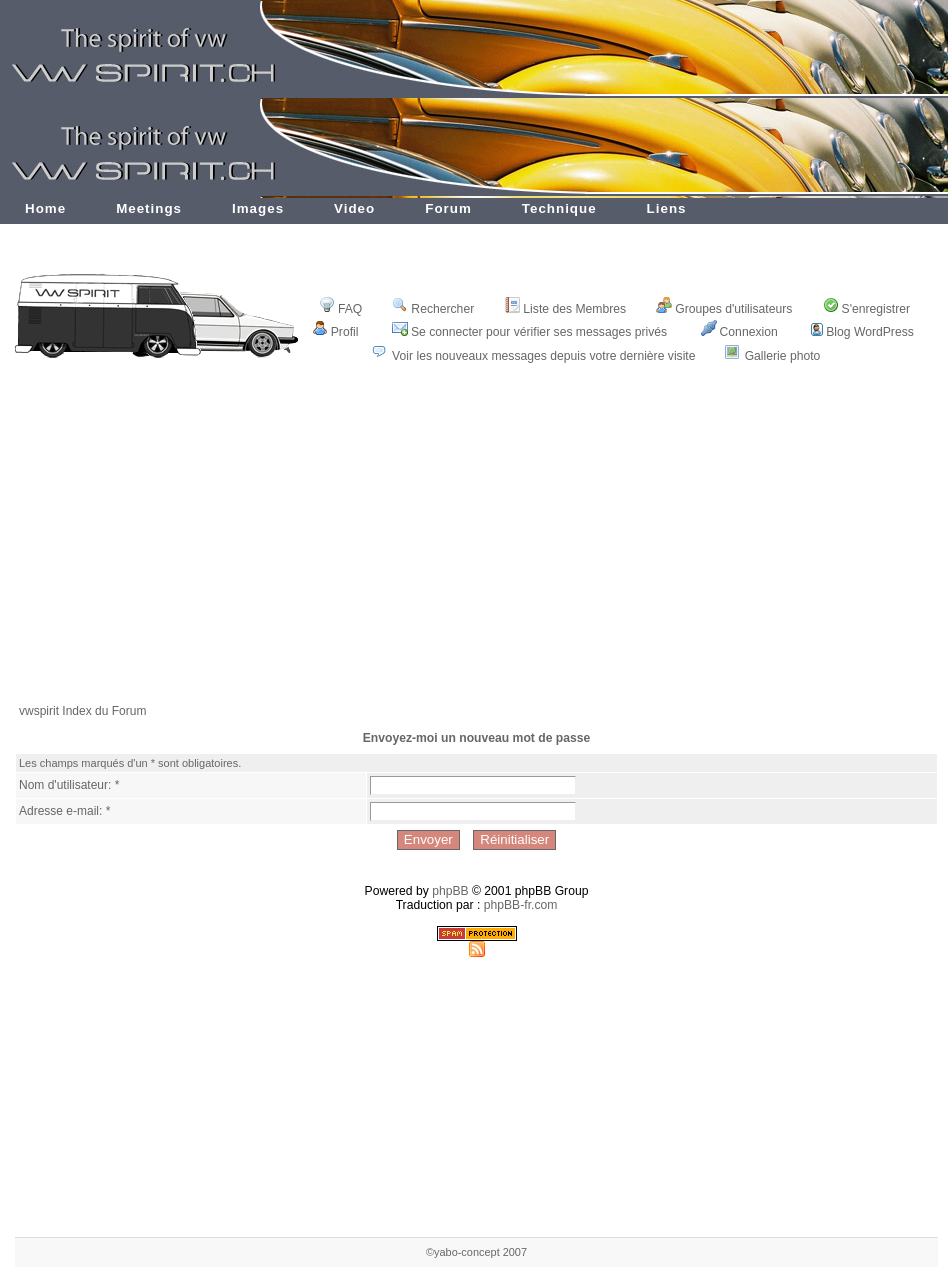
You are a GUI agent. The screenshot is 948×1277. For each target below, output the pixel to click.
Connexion (739, 332)
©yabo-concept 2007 (476, 1252)
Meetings (149, 208)
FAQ (340, 309)
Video (354, 208)
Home (45, 208)
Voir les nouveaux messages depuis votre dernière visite (543, 356)
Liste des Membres (565, 309)
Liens (667, 208)
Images (258, 208)
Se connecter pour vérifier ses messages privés (529, 332)
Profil (335, 332)
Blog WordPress (862, 332)
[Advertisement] (477, 547)
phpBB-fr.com (521, 905)
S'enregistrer (867, 309)
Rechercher (433, 309)
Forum (448, 208)
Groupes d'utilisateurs (724, 309)
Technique (559, 208)
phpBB (450, 891)
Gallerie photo (783, 356)
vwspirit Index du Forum (82, 711)
